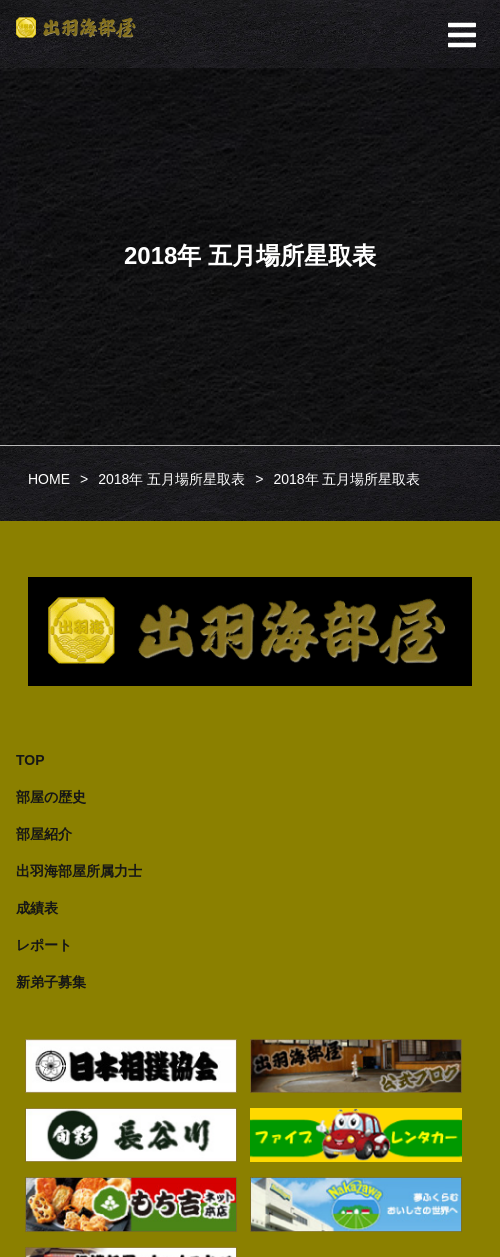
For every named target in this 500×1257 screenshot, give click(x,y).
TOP (30, 760)
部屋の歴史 (51, 797)
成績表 (37, 908)
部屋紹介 (44, 834)
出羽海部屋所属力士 (79, 871)
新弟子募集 (51, 982)
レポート (44, 945)
